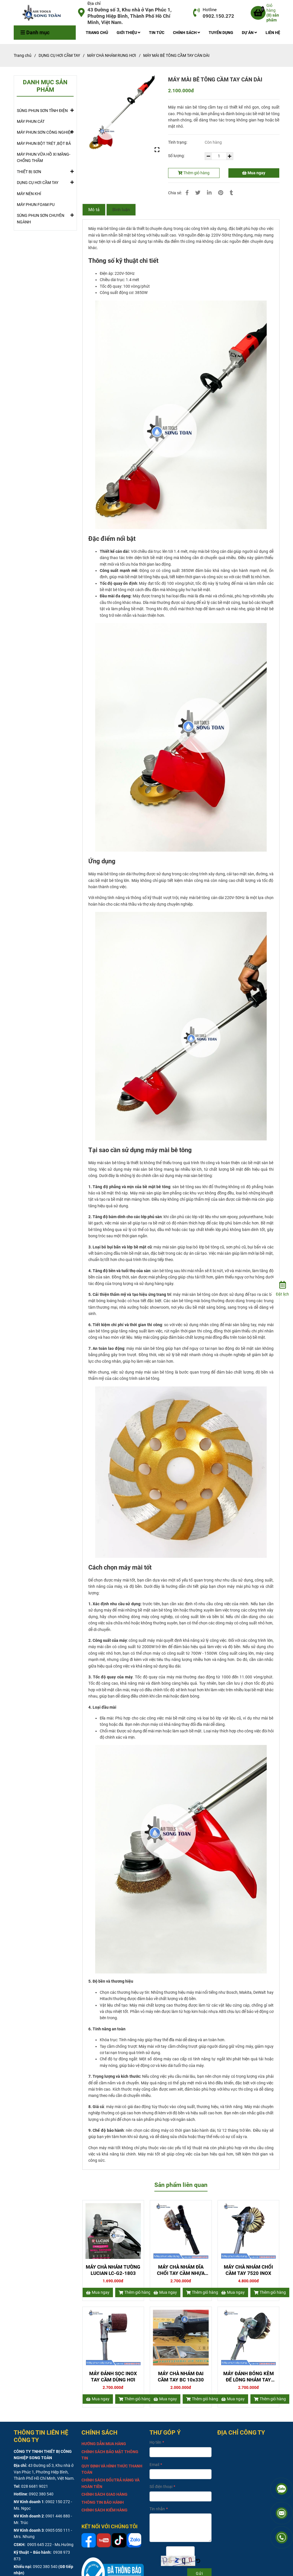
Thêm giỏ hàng (194, 173)
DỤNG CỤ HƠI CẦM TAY (37, 182)
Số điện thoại (161, 2486)
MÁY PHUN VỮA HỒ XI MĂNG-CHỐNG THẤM (43, 157)
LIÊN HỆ (273, 32)
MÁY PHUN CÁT (31, 121)
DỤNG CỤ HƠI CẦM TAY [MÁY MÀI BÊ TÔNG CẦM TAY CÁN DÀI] (59, 55)
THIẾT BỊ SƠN (29, 171)
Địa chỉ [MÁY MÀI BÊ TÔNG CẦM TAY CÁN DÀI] (94, 3)
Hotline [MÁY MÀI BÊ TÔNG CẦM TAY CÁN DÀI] (210, 9)
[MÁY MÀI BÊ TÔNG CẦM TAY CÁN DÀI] (44, 13)
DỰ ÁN (249, 32)
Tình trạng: (178, 142)
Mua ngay (253, 173)
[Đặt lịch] (282, 1287)
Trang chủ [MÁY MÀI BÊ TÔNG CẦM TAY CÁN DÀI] (22, 55)
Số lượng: (177, 155)
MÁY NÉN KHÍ (29, 193)
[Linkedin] (209, 193)
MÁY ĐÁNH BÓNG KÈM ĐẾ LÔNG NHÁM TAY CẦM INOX (248, 2377)
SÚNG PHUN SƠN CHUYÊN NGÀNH (45, 217)
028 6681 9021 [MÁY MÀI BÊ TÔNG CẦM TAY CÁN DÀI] (34, 2486)
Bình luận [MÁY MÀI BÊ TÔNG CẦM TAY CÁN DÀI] (121, 209)
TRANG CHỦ (97, 32)
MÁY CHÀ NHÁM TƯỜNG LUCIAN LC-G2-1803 (113, 2270)
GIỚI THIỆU (128, 32)
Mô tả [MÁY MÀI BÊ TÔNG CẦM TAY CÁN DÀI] (93, 209)
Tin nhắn (157, 2509)
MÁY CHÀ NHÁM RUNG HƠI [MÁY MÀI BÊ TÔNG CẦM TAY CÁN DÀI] (111, 55)
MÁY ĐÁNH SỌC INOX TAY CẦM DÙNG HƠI (113, 2377)
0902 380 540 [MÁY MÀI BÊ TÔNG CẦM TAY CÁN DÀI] (41, 2494)
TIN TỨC (156, 32)
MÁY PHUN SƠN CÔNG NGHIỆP (45, 132)
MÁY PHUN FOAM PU (36, 204)
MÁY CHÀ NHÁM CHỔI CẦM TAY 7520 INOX (248, 2270)
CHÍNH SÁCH (186, 32)
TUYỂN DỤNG (221, 32)
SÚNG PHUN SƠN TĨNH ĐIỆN (42, 110)
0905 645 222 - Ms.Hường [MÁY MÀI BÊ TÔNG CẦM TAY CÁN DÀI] (49, 2544)
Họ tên (155, 2442)
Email (154, 2464)
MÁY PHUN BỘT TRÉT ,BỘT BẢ (44, 143)
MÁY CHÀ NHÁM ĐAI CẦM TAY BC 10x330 (181, 2377)
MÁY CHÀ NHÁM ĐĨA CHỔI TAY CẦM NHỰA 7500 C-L (181, 2270)
